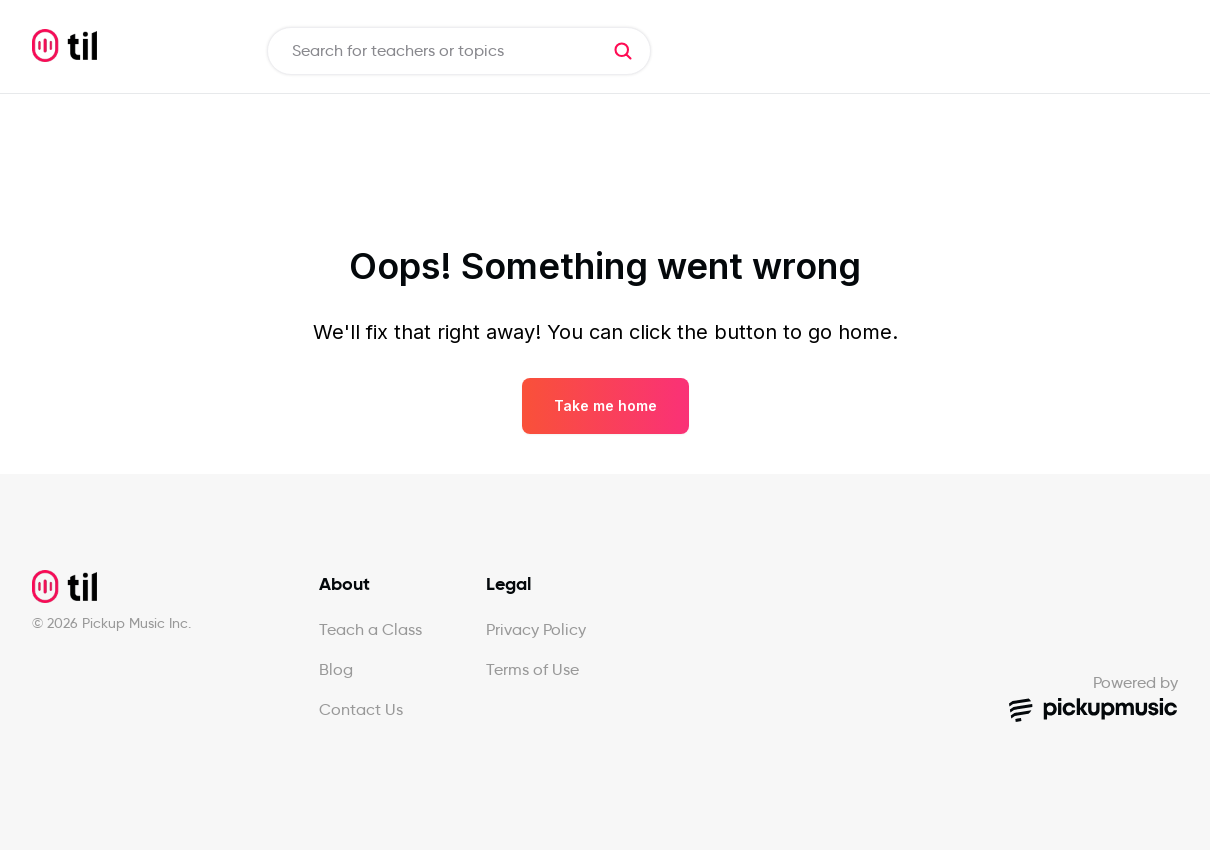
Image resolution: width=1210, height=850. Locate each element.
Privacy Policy (536, 629)
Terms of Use (532, 669)
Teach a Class (370, 629)
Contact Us (361, 709)
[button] (623, 51)
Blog (336, 669)
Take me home (605, 405)
